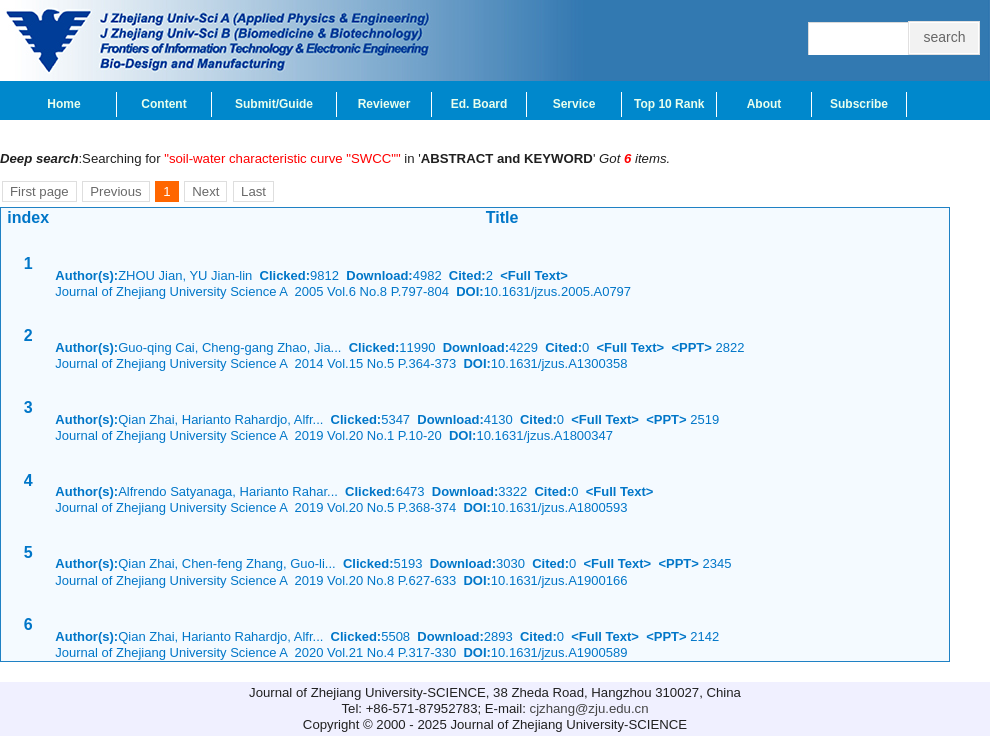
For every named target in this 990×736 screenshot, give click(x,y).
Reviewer (384, 104)
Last (253, 191)
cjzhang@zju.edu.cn (589, 708)
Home (63, 104)
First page (39, 191)
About (764, 104)
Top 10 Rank (669, 104)
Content (163, 104)
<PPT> (691, 347)
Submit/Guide (274, 104)
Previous (115, 191)
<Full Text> (534, 275)
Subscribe (859, 104)
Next (205, 191)
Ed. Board (479, 104)
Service (574, 104)
